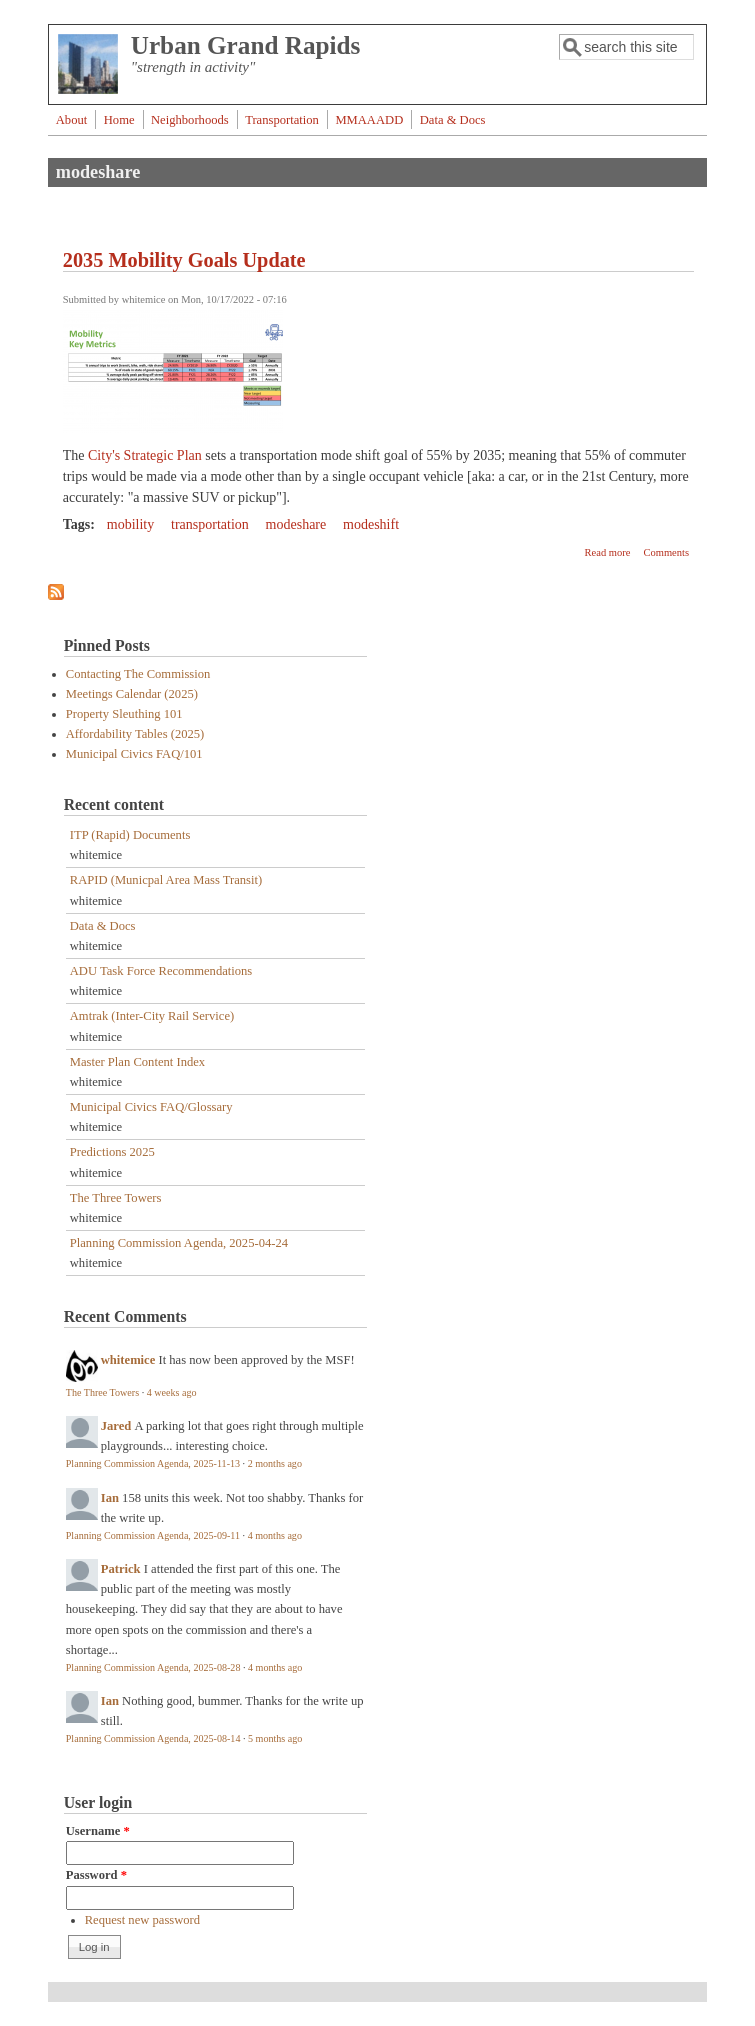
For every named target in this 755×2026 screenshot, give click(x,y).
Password (96, 1875)
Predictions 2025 (112, 1152)
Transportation (282, 120)
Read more (608, 552)
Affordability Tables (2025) (135, 734)
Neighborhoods (190, 120)
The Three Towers (116, 1198)
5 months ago (275, 1738)
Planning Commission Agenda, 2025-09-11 (153, 1535)
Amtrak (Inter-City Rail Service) (152, 1016)
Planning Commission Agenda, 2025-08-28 (153, 1667)
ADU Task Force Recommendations (161, 971)
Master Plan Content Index (137, 1062)
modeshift (371, 524)
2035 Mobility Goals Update (184, 260)
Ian (110, 1498)
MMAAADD (369, 120)
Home (119, 120)
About (71, 120)
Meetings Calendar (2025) (132, 694)
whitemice (128, 1360)
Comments (666, 552)
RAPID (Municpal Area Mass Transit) (166, 880)
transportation (210, 524)
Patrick (121, 1569)
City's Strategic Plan (145, 455)
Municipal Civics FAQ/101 (134, 754)
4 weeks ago (172, 1392)
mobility (130, 524)
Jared (116, 1426)
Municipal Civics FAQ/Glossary (151, 1107)
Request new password (142, 1920)
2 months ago (275, 1463)
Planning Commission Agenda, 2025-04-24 (179, 1243)
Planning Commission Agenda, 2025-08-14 (153, 1738)
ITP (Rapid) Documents (130, 835)
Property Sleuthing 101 (124, 714)
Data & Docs (453, 120)
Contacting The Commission (138, 674)
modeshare (296, 524)
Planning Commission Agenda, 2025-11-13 (153, 1463)
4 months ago (275, 1535)
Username (98, 1831)
